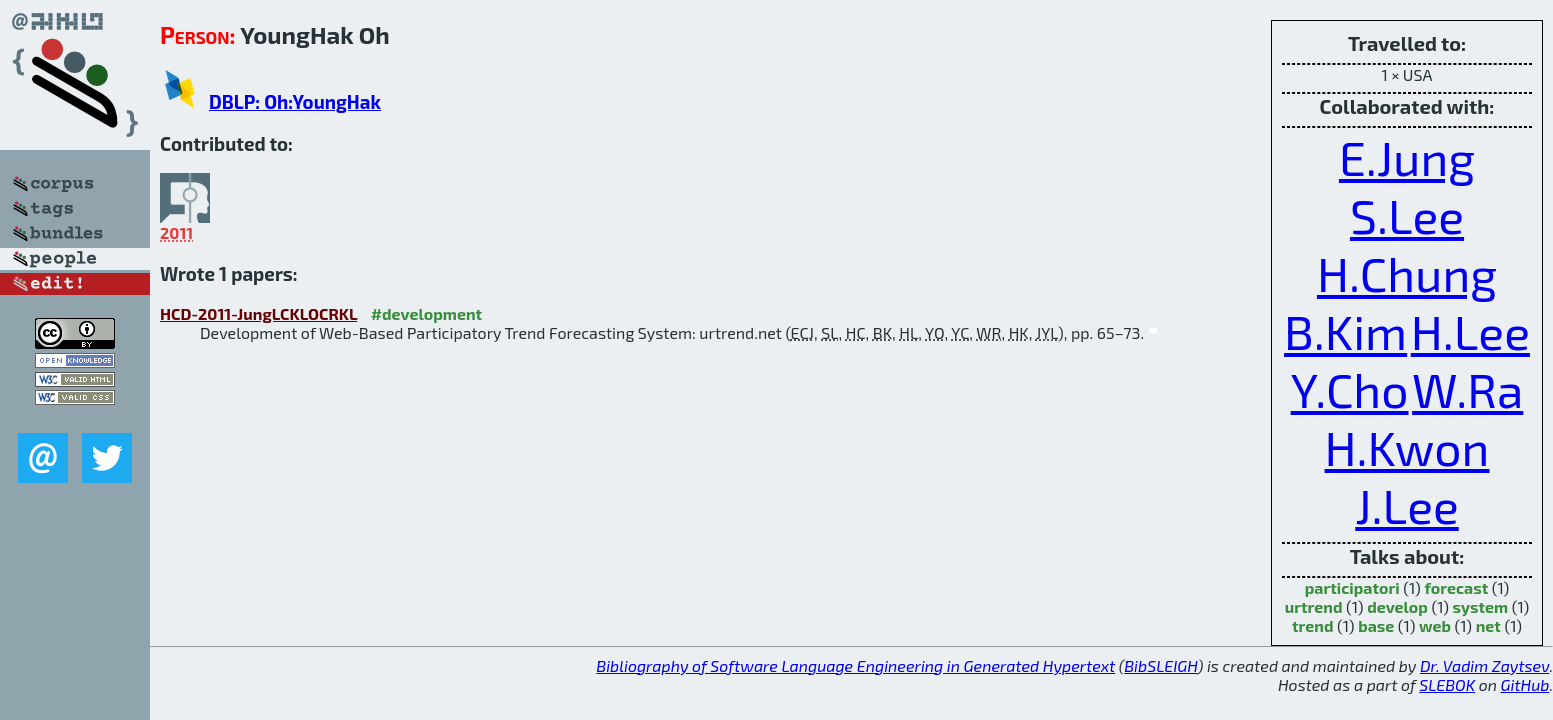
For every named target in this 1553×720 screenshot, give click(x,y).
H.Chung (1407, 273)
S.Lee (1407, 215)
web (1435, 625)
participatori (1352, 587)
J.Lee (1406, 505)
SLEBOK (1447, 684)
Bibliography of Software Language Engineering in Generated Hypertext (855, 665)
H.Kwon (1407, 447)
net (1488, 625)
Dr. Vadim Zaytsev (1484, 665)
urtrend (1314, 606)
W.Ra (1467, 389)
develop (1397, 606)
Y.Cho (1350, 389)
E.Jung (1407, 157)
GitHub (1525, 684)
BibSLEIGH (1160, 665)
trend (1312, 625)
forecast (1456, 587)
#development (426, 313)
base (1376, 625)
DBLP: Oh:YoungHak (295, 101)
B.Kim (1345, 331)
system (1481, 606)
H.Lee (1470, 331)
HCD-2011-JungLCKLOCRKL (258, 313)
